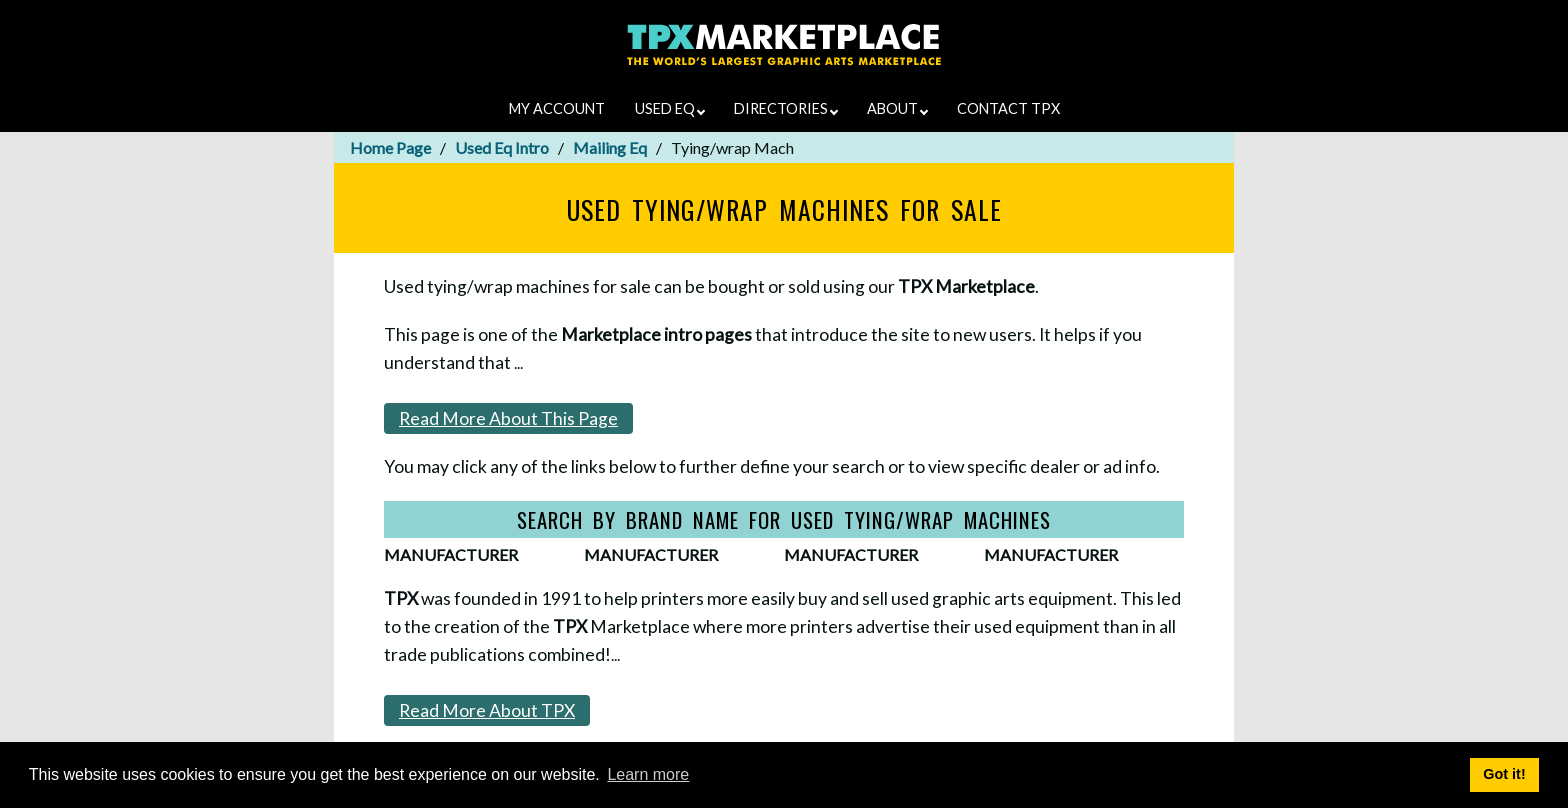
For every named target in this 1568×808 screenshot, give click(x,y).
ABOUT (897, 108)
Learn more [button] (648, 774)
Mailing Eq (610, 147)
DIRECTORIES (786, 108)
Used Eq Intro (502, 147)
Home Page (390, 147)
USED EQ (670, 108)
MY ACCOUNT (557, 108)
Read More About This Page (508, 418)
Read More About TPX (487, 710)
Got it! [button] (1504, 774)
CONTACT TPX (1008, 108)
